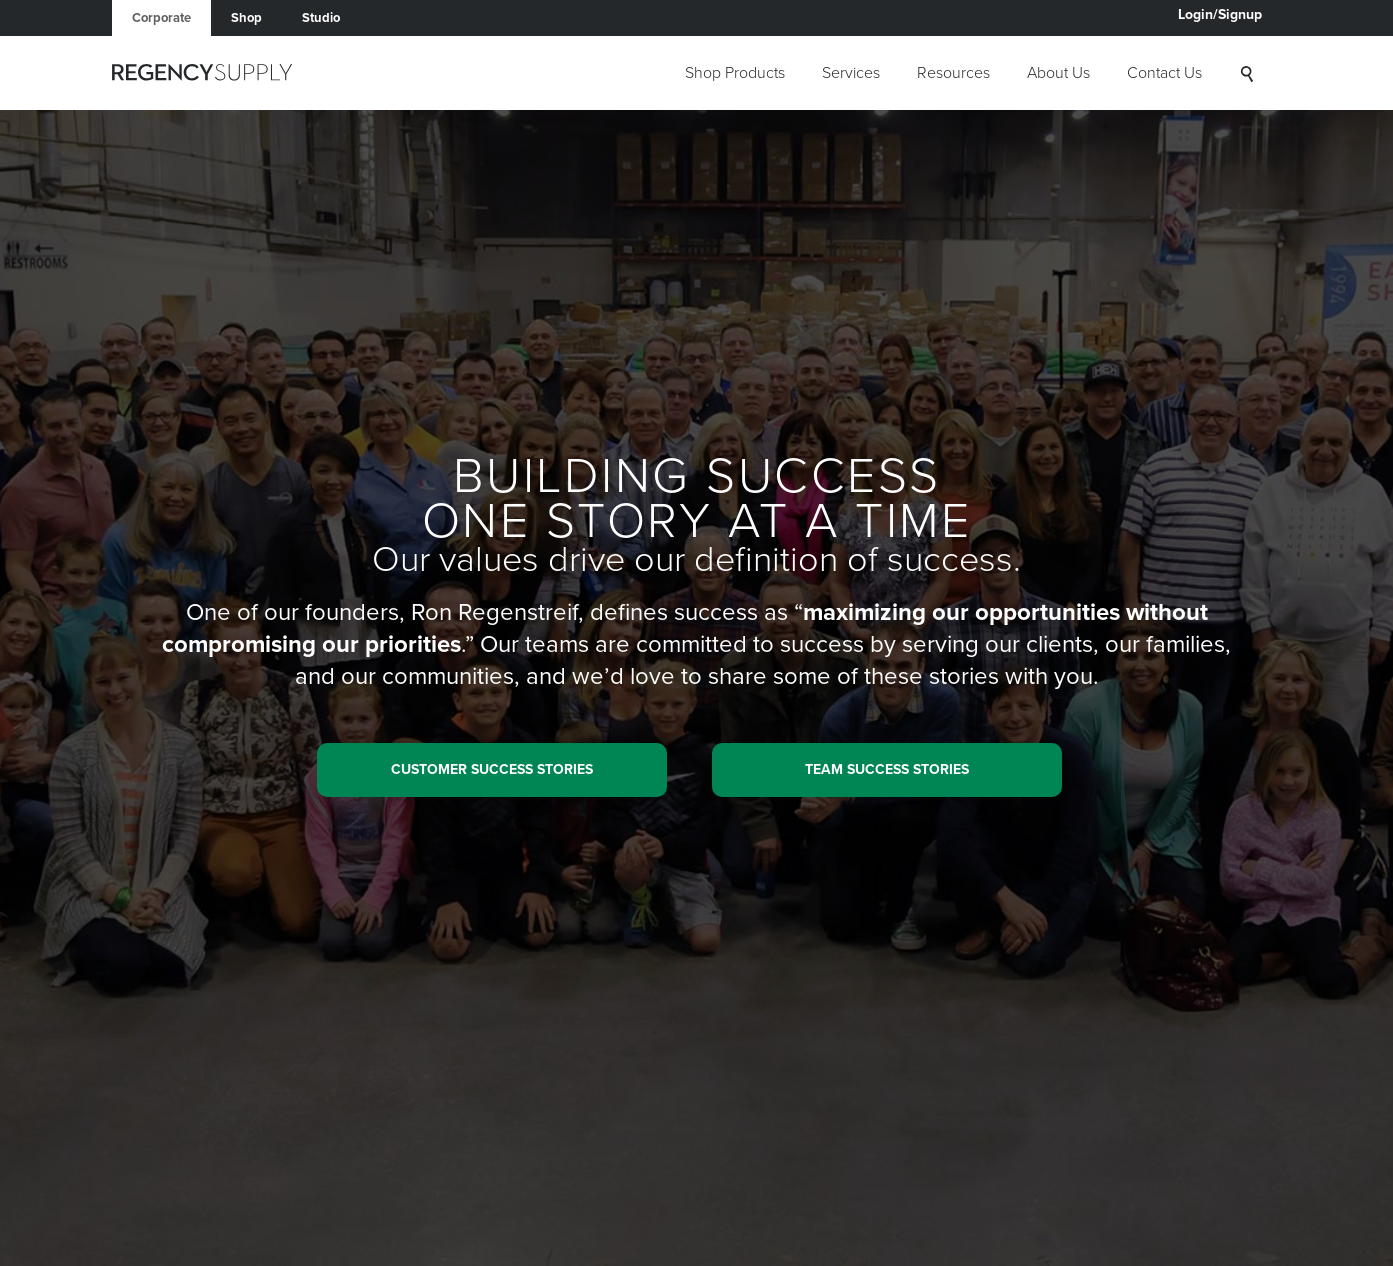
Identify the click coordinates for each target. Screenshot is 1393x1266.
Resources (953, 73)
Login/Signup (1220, 14)
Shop (246, 18)
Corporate (161, 18)
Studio (321, 18)
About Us (1058, 73)
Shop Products (735, 73)
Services (851, 73)
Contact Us (1164, 73)
